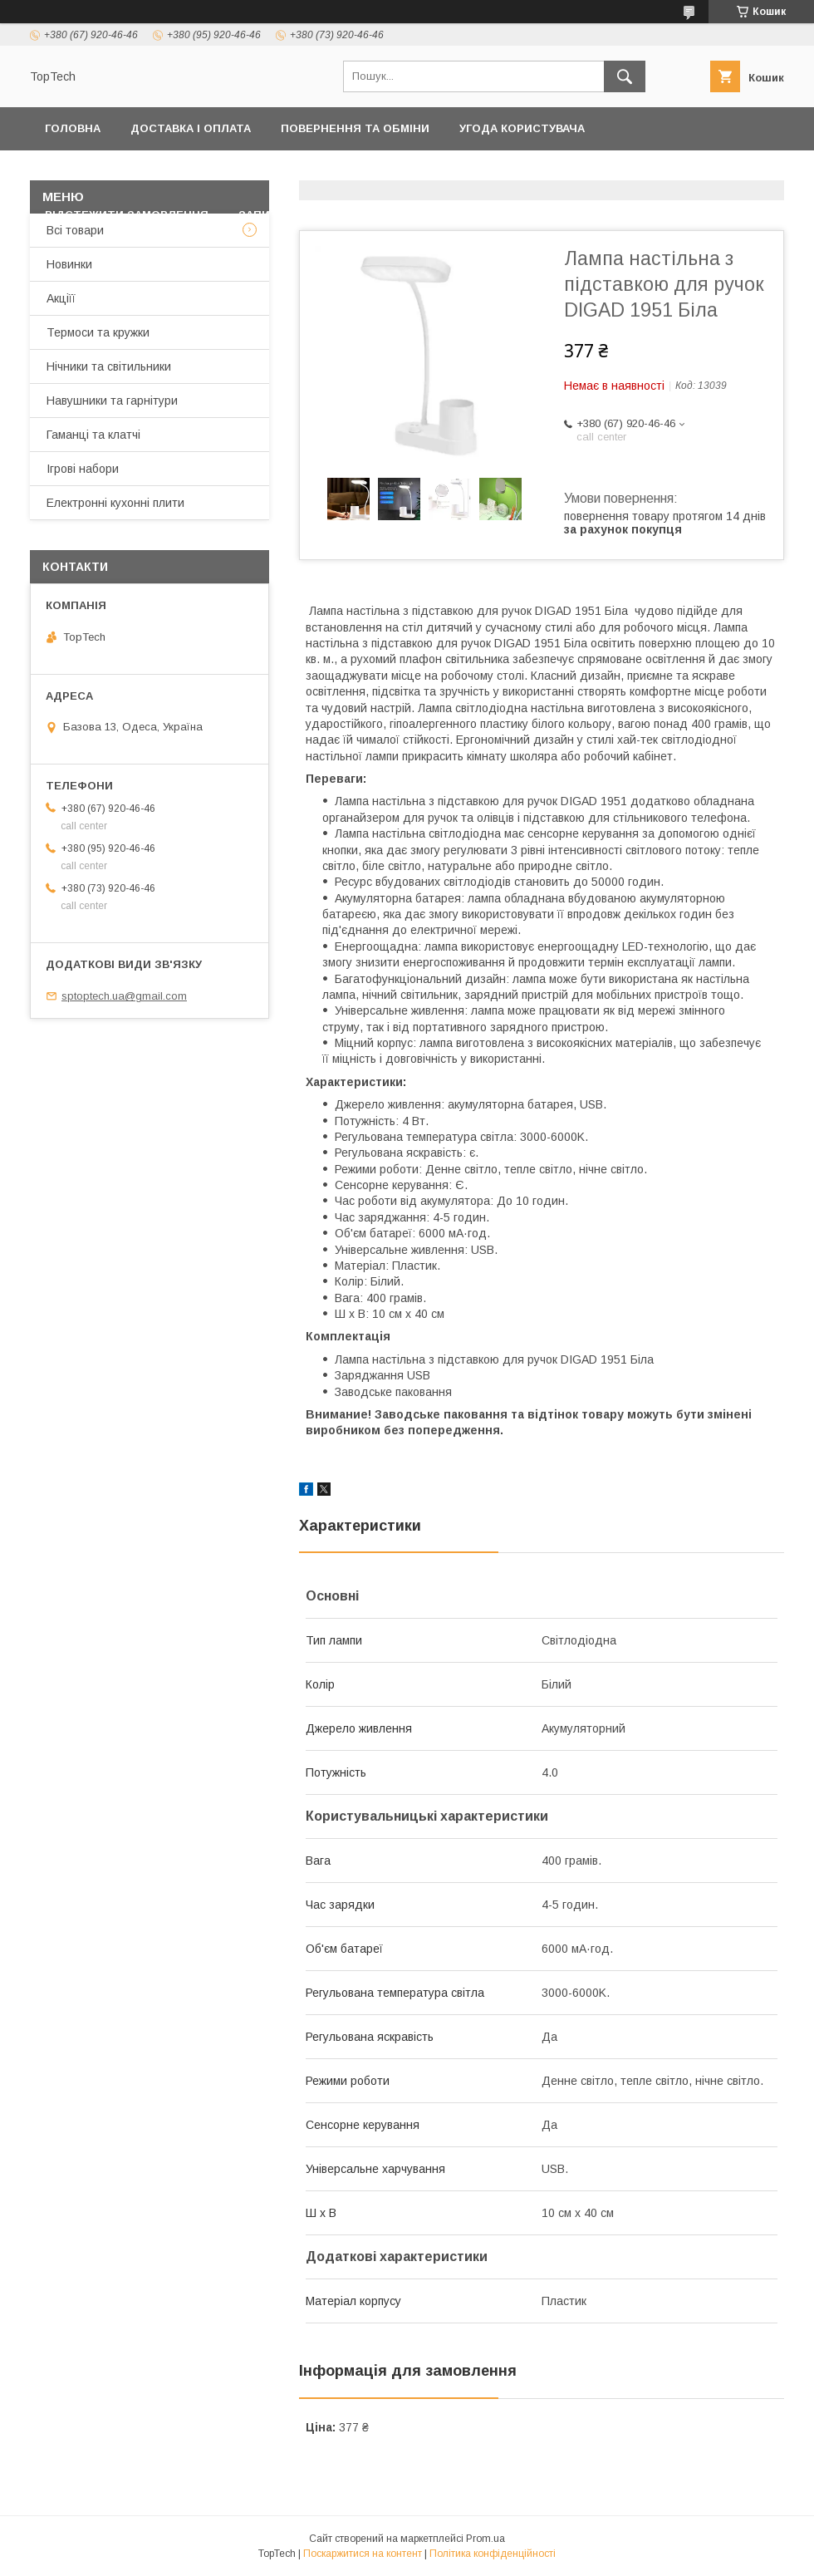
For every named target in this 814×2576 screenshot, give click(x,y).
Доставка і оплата (190, 128)
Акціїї (61, 298)
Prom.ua (485, 2538)
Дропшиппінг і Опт (582, 171)
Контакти (288, 171)
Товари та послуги (411, 171)
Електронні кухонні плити (115, 502)
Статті (432, 215)
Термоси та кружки (98, 332)
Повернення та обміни (355, 128)
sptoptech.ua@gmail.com (124, 996)
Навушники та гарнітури (112, 400)
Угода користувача (522, 128)
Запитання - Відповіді (309, 215)
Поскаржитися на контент (362, 2553)
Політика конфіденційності (136, 171)
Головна (73, 128)
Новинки (69, 264)
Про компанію (720, 171)
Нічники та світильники (109, 366)
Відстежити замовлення (126, 215)
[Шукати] (624, 76)
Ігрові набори (83, 468)
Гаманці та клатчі (93, 434)
